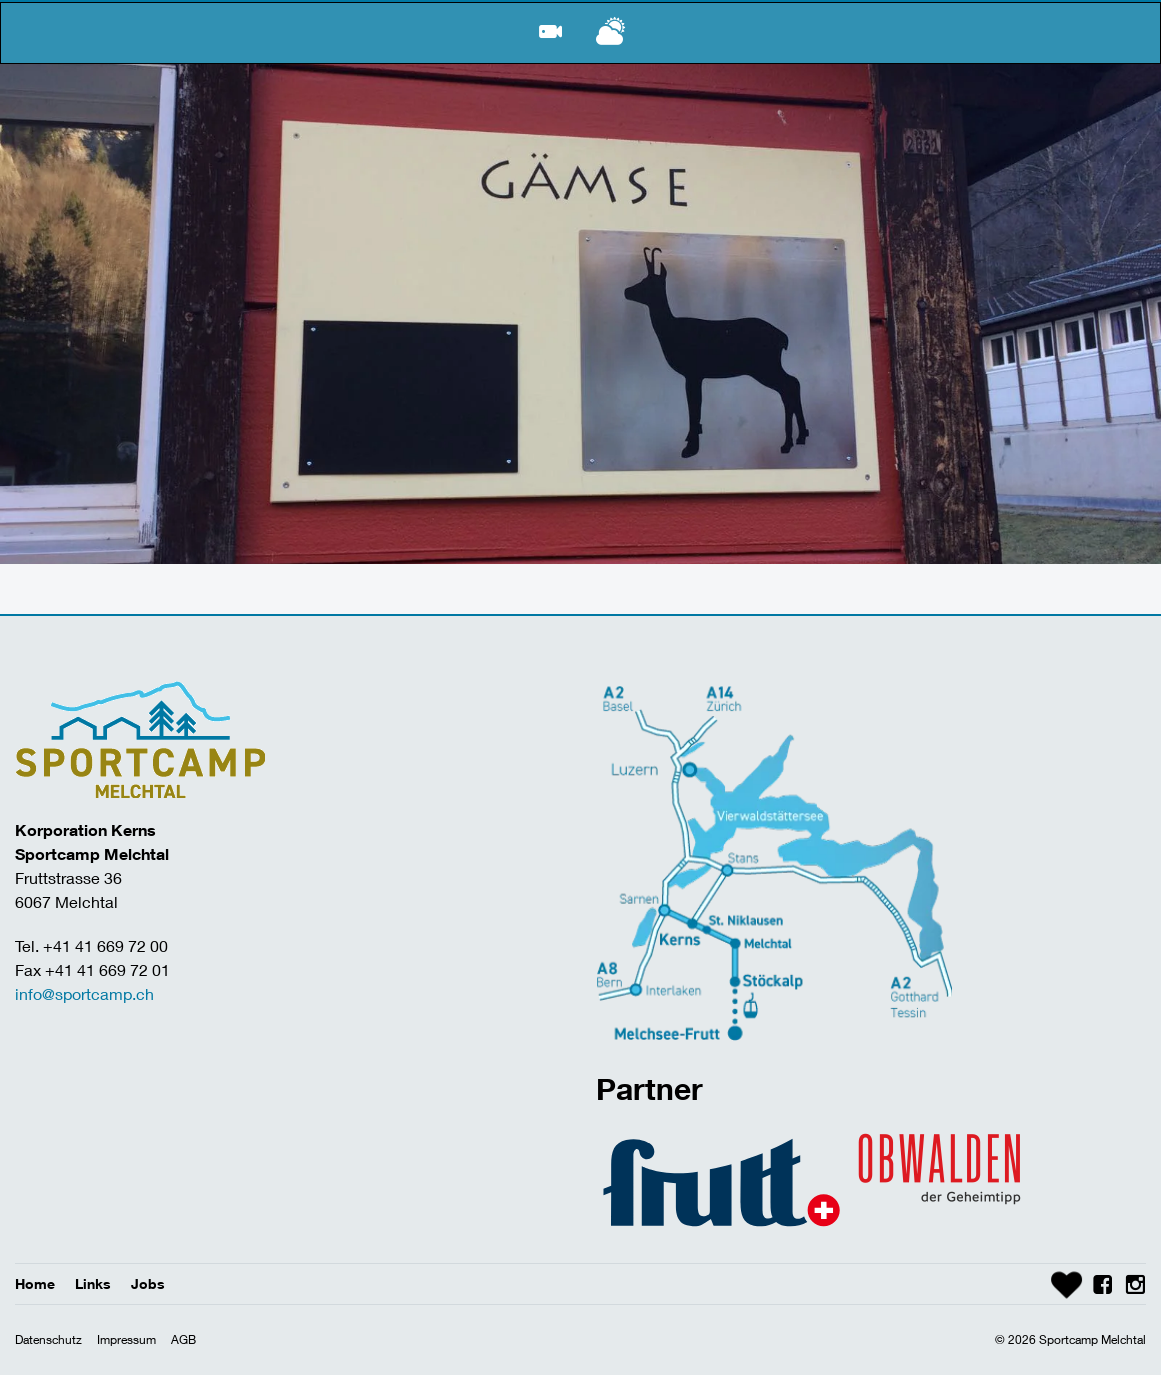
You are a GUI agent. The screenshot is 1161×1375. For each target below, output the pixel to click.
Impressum (126, 1339)
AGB (183, 1339)
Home (35, 1283)
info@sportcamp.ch (84, 993)
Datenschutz (48, 1339)
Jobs (148, 1283)
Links (93, 1283)
